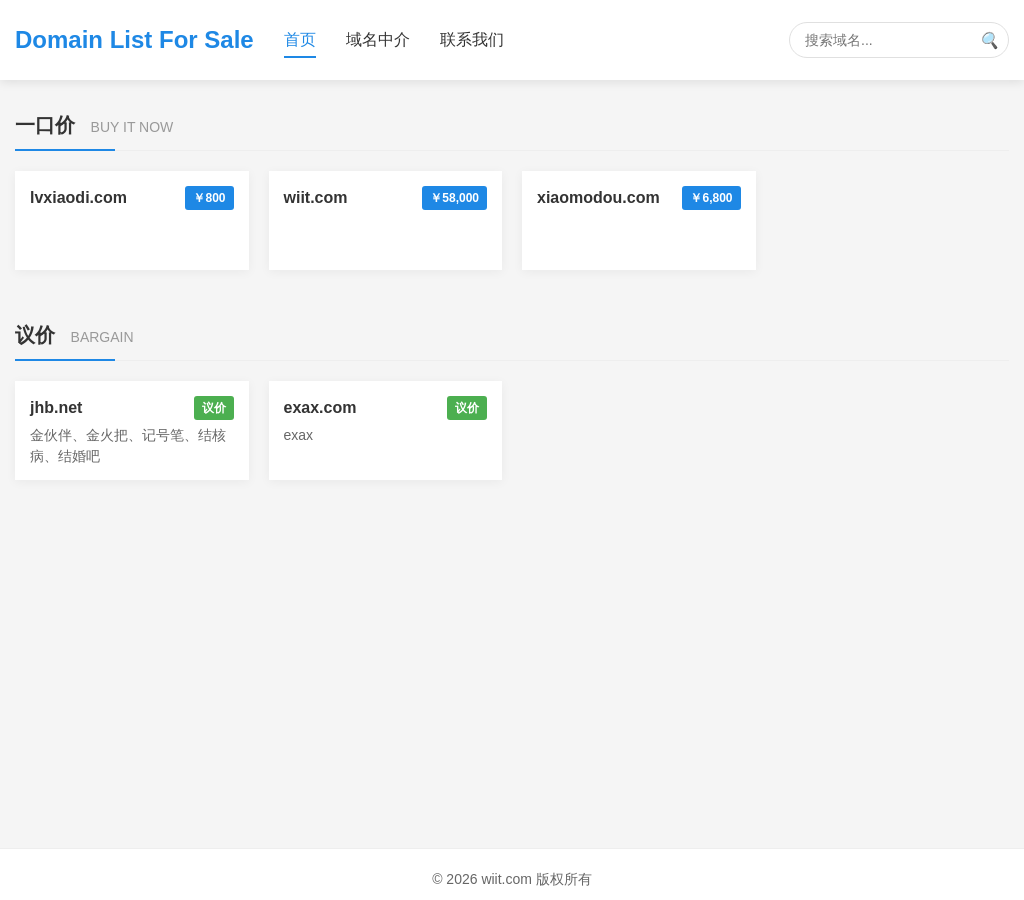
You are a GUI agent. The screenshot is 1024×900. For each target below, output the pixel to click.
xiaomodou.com (598, 197)
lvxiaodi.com (78, 197)
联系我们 (472, 39)
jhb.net (56, 407)
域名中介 (378, 39)
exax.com (320, 407)
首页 (300, 39)
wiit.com (316, 197)
